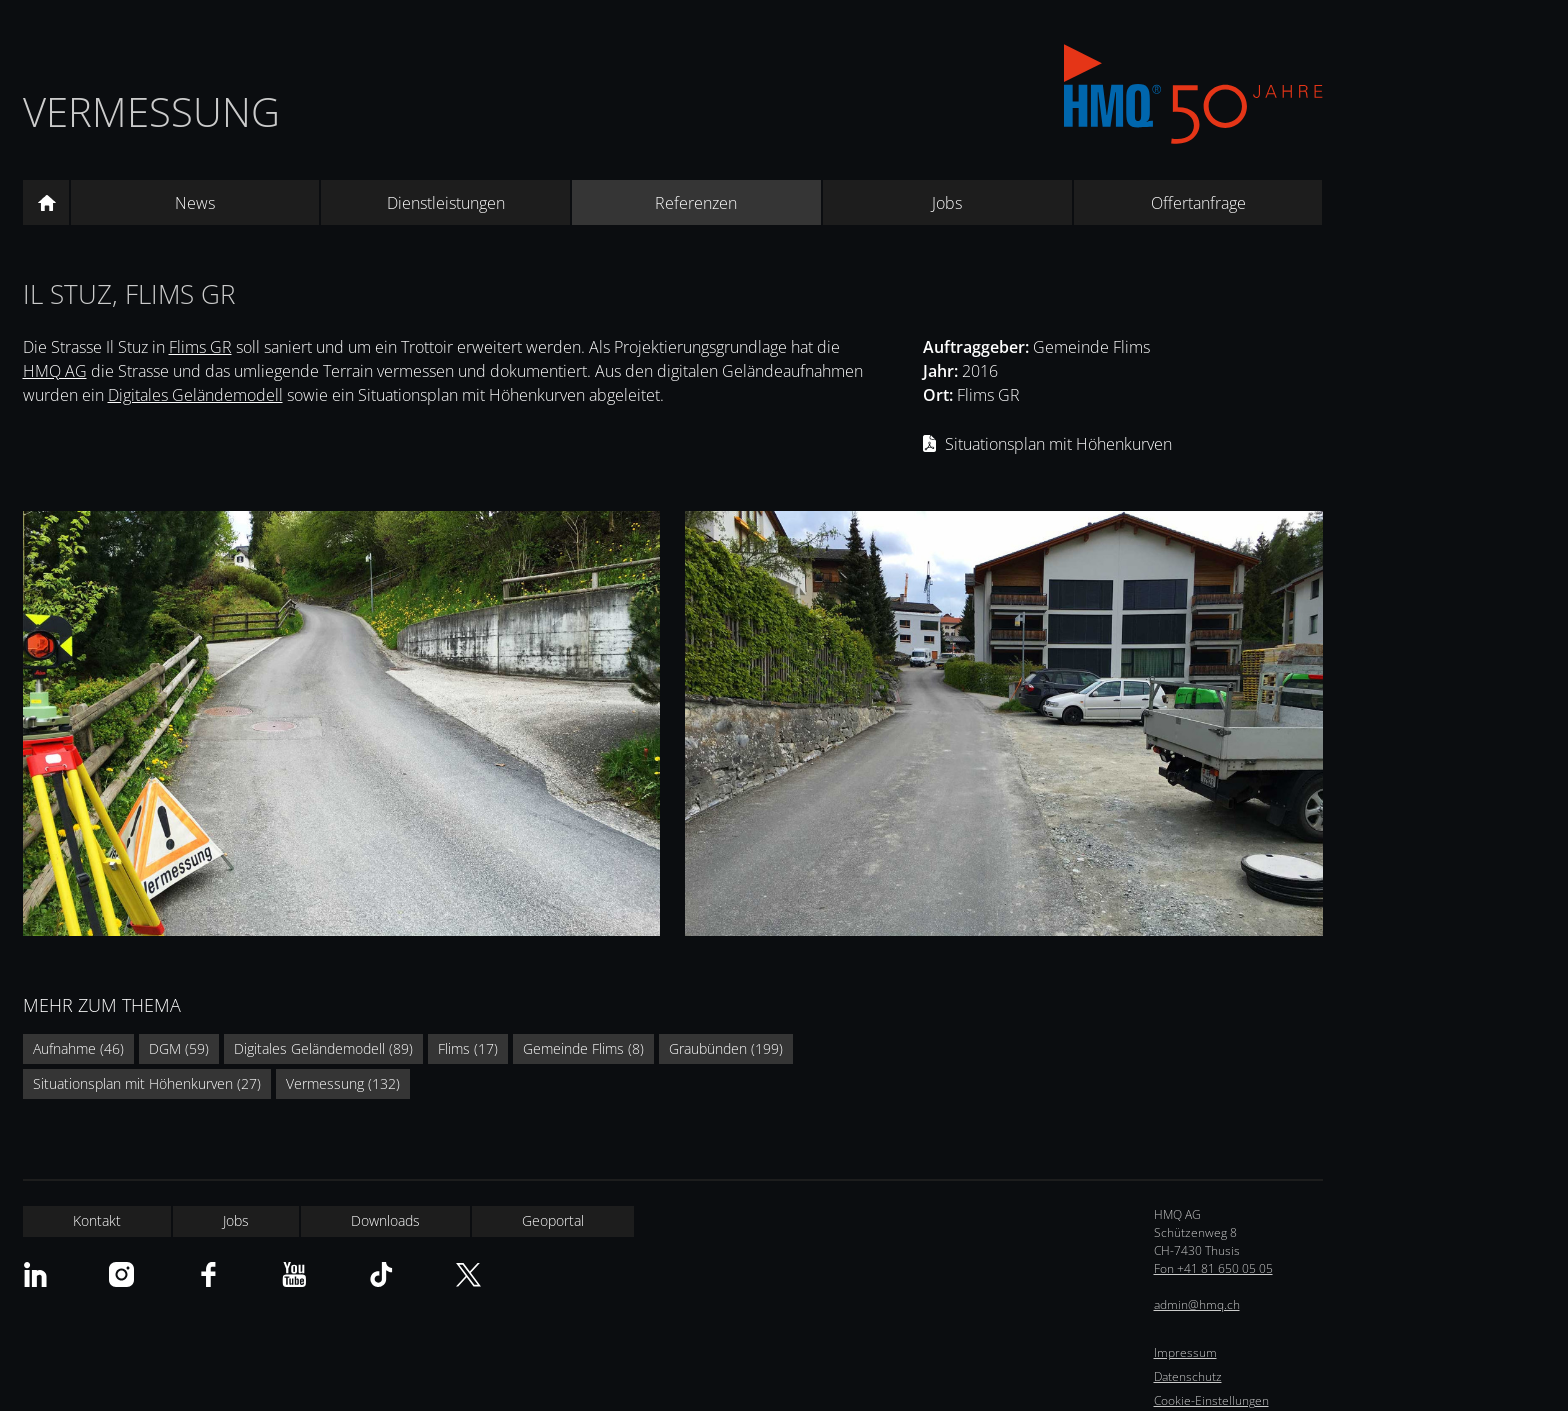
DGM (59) (179, 1048)
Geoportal (553, 1220)
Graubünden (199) (726, 1048)
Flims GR (200, 347)
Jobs (947, 203)
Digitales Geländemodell (195, 395)
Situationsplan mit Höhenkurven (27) (147, 1083)
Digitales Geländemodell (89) (323, 1048)
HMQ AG (55, 371)
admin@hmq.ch (1197, 1304)
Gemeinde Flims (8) (583, 1048)
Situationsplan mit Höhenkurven (1058, 444)
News (195, 203)
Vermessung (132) (343, 1083)
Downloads (385, 1220)
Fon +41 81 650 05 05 (1213, 1268)
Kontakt (97, 1220)
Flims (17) (468, 1048)
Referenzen (696, 203)
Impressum (1185, 1352)
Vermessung (151, 111)
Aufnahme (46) (78, 1048)
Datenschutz (1188, 1376)
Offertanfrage (1198, 203)
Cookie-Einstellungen (1211, 1400)
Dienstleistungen (446, 203)
